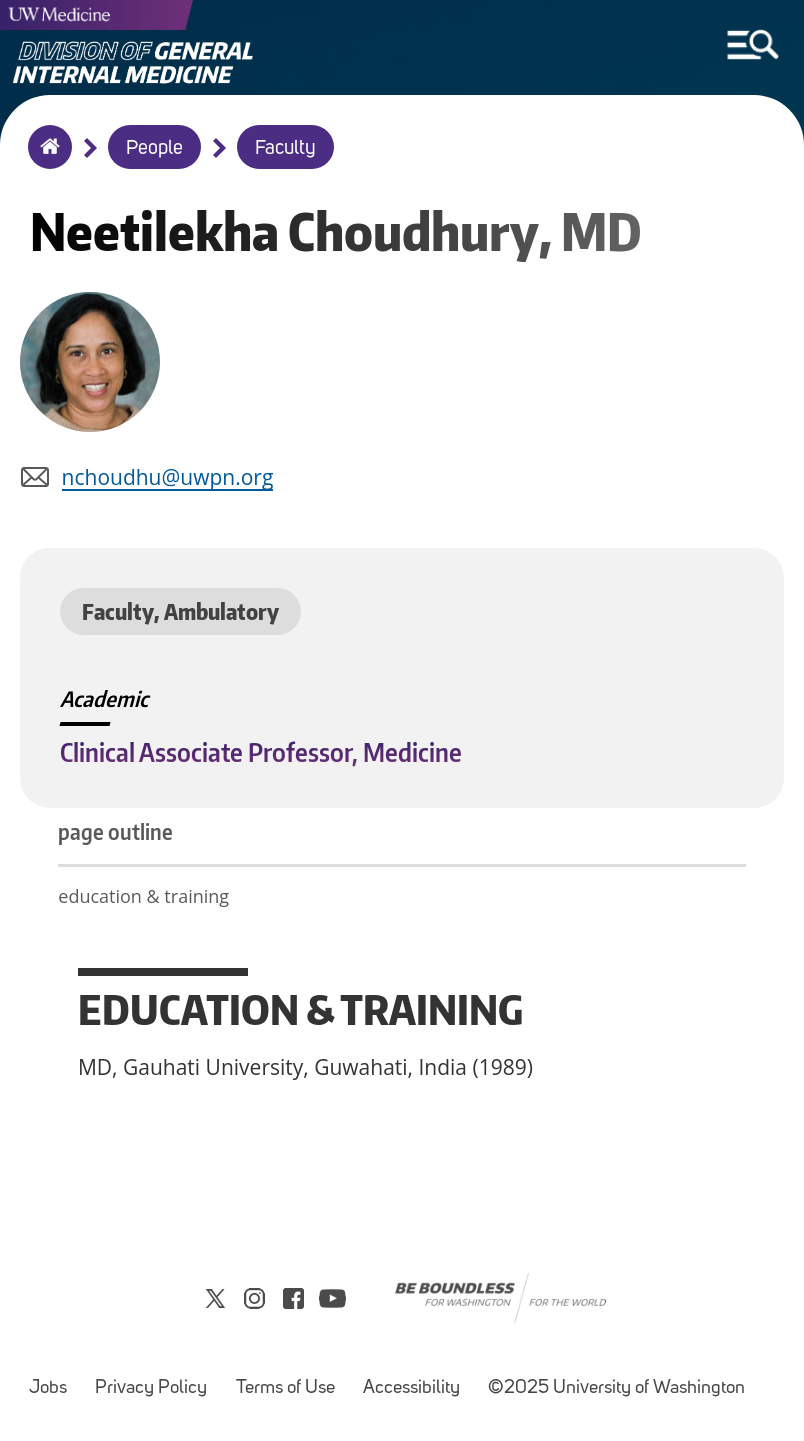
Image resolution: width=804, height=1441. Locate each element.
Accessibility (411, 1388)
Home (45, 160)
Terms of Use (285, 1388)
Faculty (285, 149)
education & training (145, 896)
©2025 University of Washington (616, 1388)
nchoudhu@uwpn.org (168, 477)
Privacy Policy (151, 1388)
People (154, 149)
